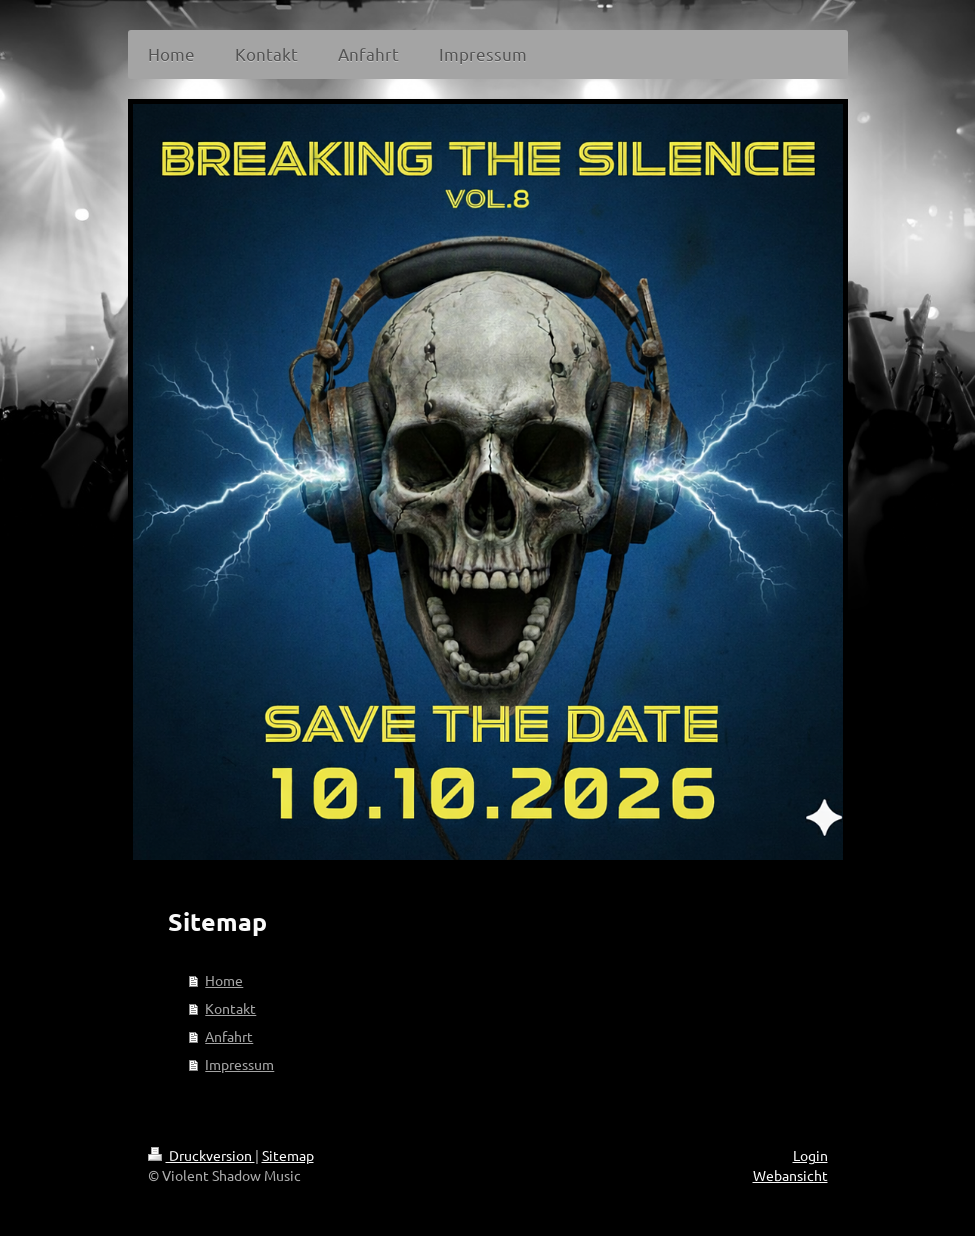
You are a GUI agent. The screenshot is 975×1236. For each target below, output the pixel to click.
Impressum (239, 1064)
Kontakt (230, 1008)
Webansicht (790, 1175)
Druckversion (201, 1155)
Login (810, 1155)
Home (224, 980)
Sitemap (288, 1155)
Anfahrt (229, 1036)
